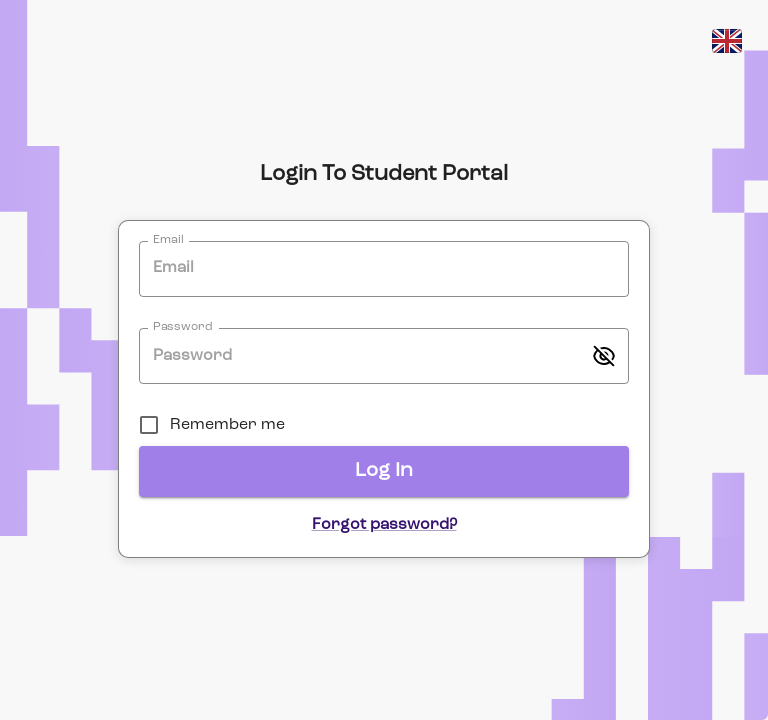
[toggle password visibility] (604, 356)
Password (182, 328)
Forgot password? (384, 525)
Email (168, 240)
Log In (384, 471)
